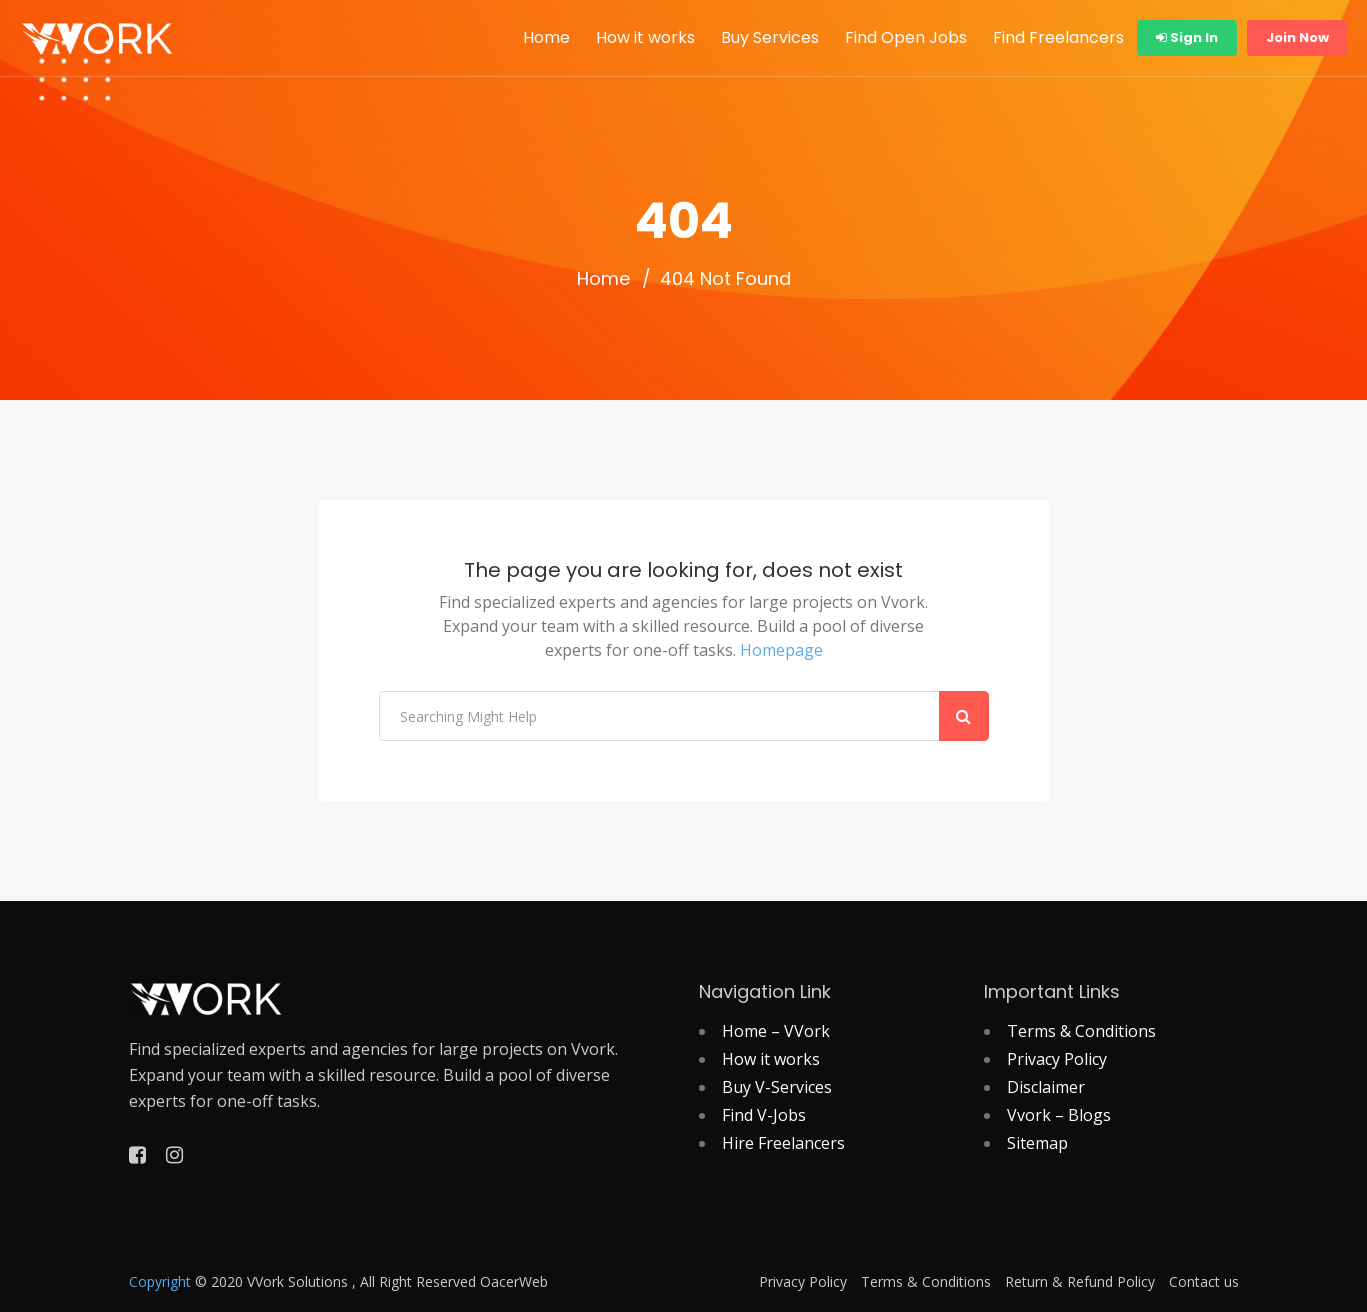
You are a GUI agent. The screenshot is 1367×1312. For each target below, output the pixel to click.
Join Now (1297, 37)
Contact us (1204, 1282)
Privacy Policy (1057, 1059)
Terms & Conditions (1081, 1031)
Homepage (781, 650)
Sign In (1187, 37)
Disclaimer (1046, 1087)
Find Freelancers (1058, 37)
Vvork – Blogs (1059, 1115)
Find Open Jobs (906, 37)
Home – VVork (776, 1031)
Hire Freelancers (783, 1143)
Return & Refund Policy (1080, 1282)
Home (546, 37)
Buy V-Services (777, 1087)
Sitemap (1037, 1143)
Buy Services (770, 37)
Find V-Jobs (764, 1115)
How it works (645, 37)
